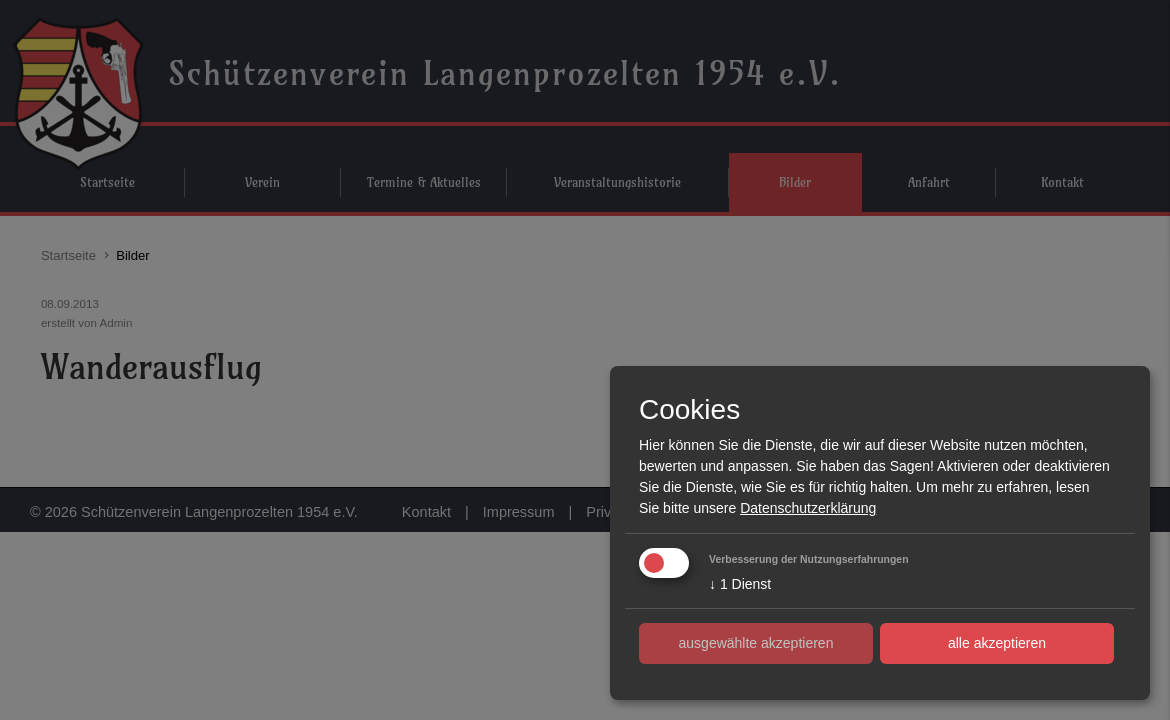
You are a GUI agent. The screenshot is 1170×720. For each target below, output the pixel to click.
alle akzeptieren (997, 643)
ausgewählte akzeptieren (756, 643)
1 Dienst (740, 584)
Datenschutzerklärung (808, 508)
